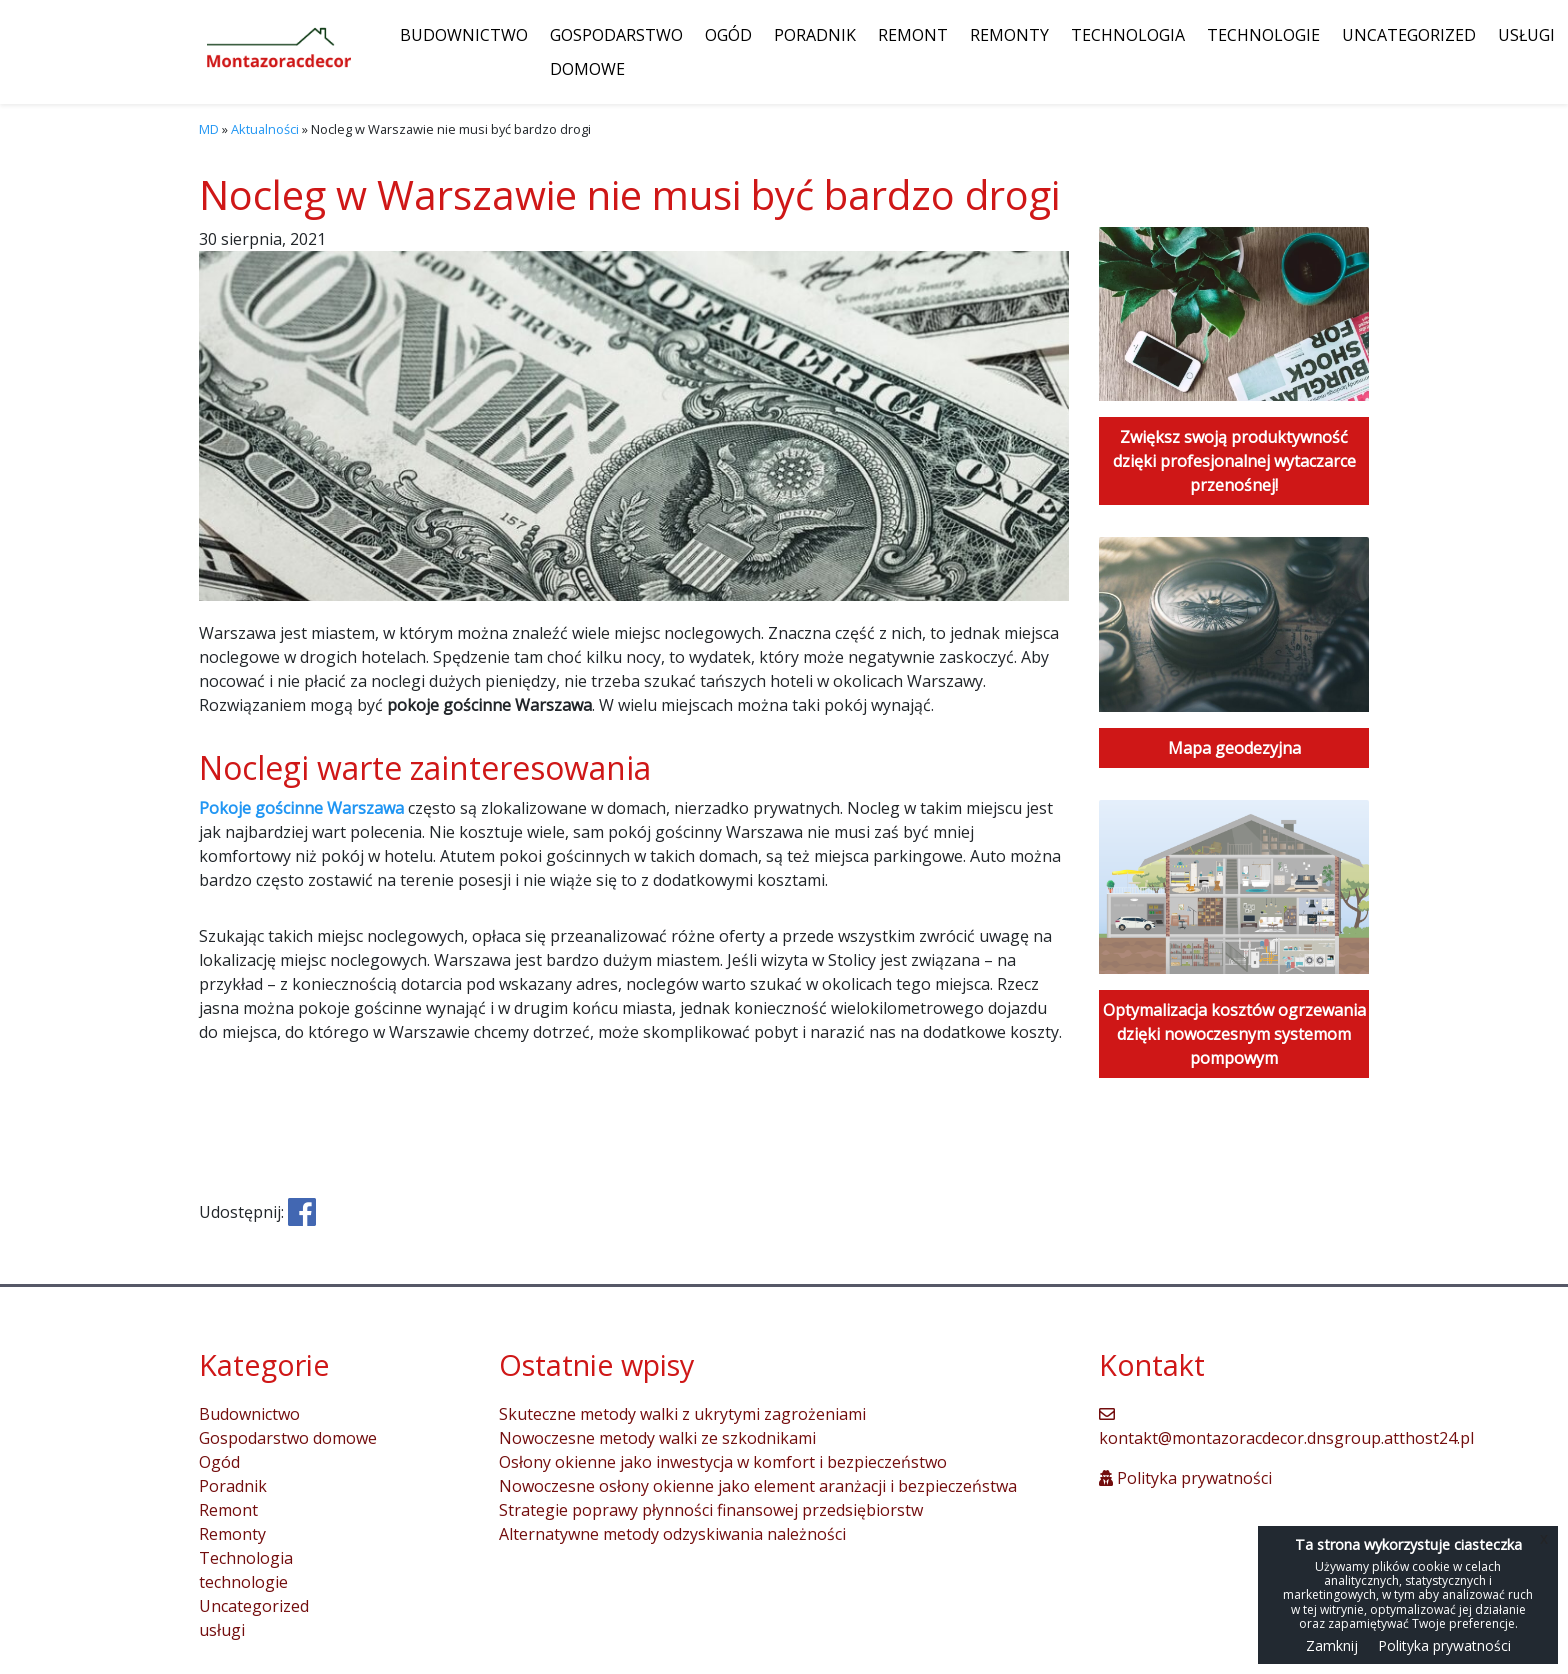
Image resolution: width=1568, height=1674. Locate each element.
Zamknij (1332, 1645)
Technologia (1128, 35)
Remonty (1009, 35)
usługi (1526, 35)
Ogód (728, 35)
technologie (1263, 35)
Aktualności (265, 129)
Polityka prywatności (1185, 1478)
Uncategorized (1409, 35)
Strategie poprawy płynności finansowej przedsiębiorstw (711, 1510)
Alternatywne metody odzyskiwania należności (672, 1534)
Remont (913, 35)
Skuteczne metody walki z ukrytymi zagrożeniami (682, 1414)
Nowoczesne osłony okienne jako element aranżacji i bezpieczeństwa (758, 1486)
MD (209, 129)
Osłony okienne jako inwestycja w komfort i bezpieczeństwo (723, 1462)
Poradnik (815, 35)
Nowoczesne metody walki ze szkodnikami (657, 1438)
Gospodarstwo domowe (616, 52)
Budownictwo (464, 35)
